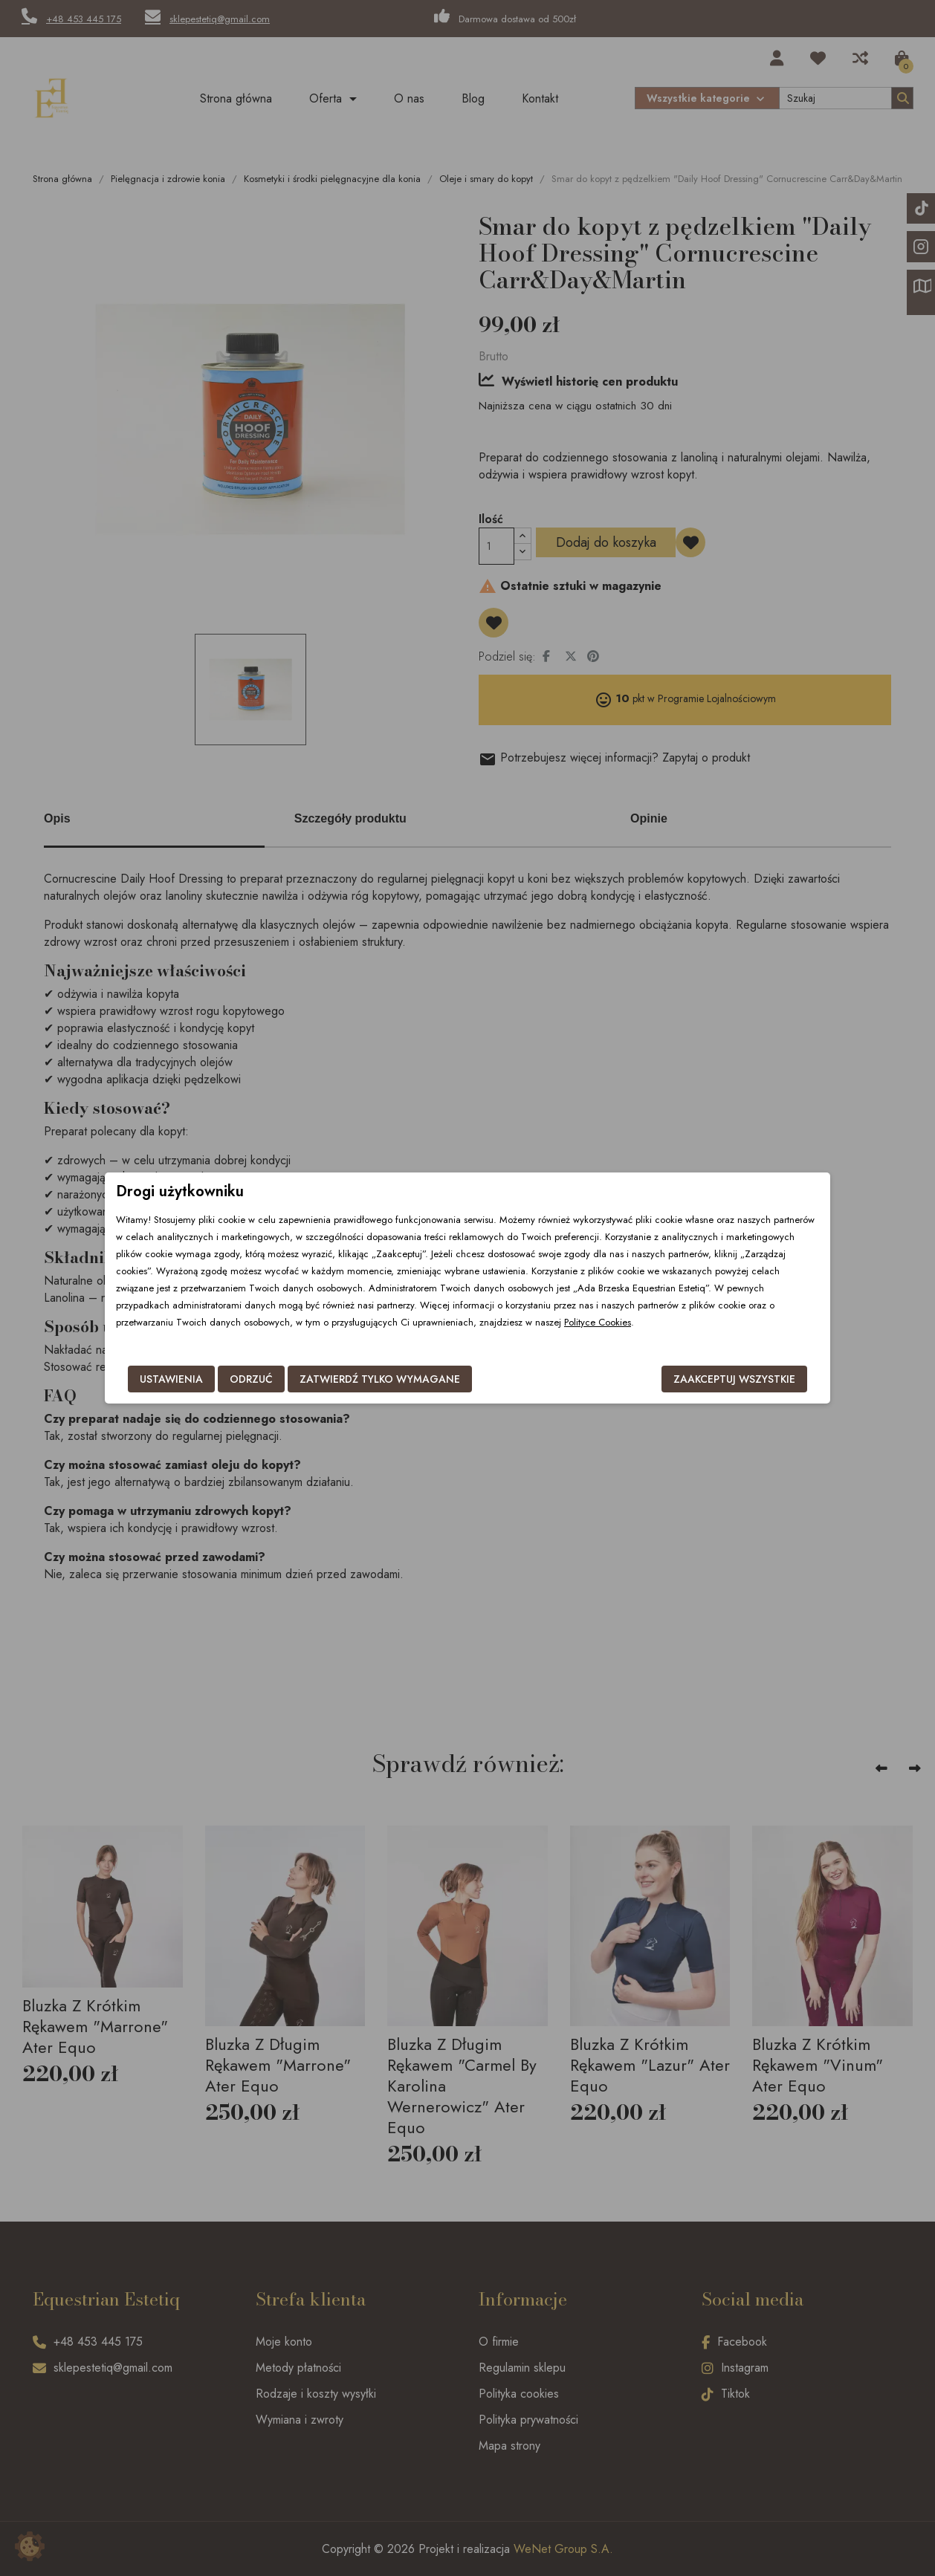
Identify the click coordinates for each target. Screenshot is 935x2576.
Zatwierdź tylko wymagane (380, 1379)
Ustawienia (171, 1379)
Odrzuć (251, 1379)
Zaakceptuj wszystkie (734, 1379)
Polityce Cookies (597, 1322)
